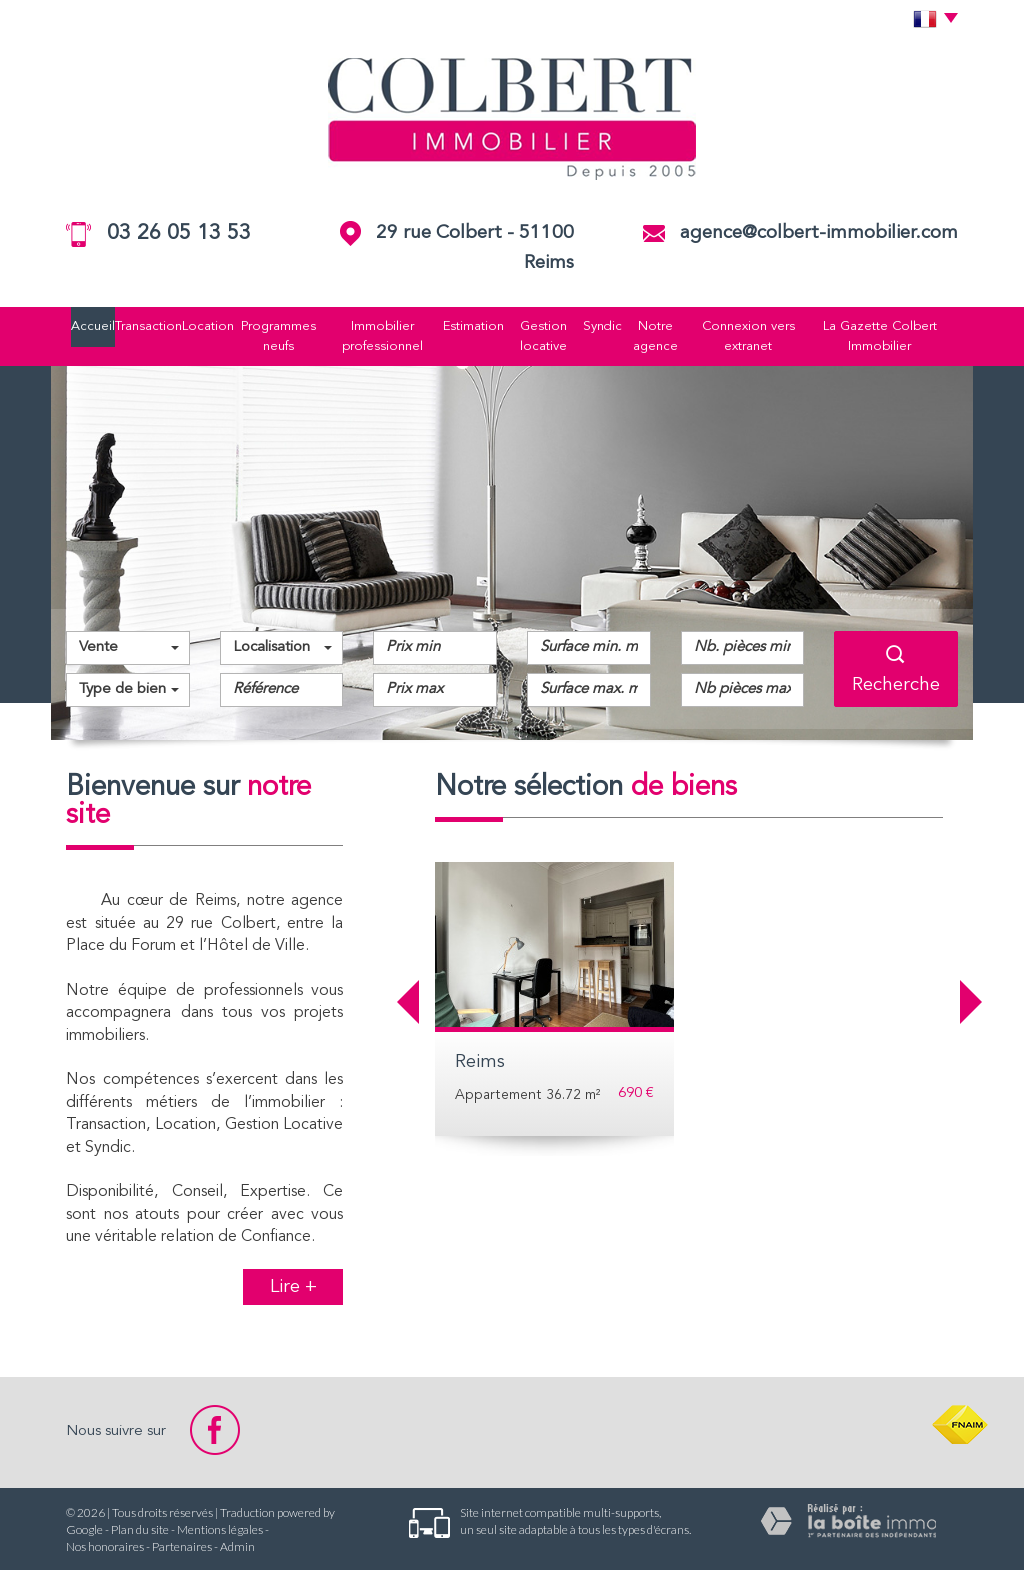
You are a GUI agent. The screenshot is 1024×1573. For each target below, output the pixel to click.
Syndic (612, 327)
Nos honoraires (105, 1549)
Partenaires (182, 1549)
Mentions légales (220, 1532)
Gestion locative (550, 337)
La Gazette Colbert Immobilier (898, 337)
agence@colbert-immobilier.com (819, 233)
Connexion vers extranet (762, 337)
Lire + (293, 1290)
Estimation (476, 327)
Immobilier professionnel (380, 337)
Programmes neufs (274, 337)
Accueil (74, 327)
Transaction (134, 327)
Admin (237, 1549)
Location (200, 327)
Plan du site (140, 1532)
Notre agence (667, 337)
